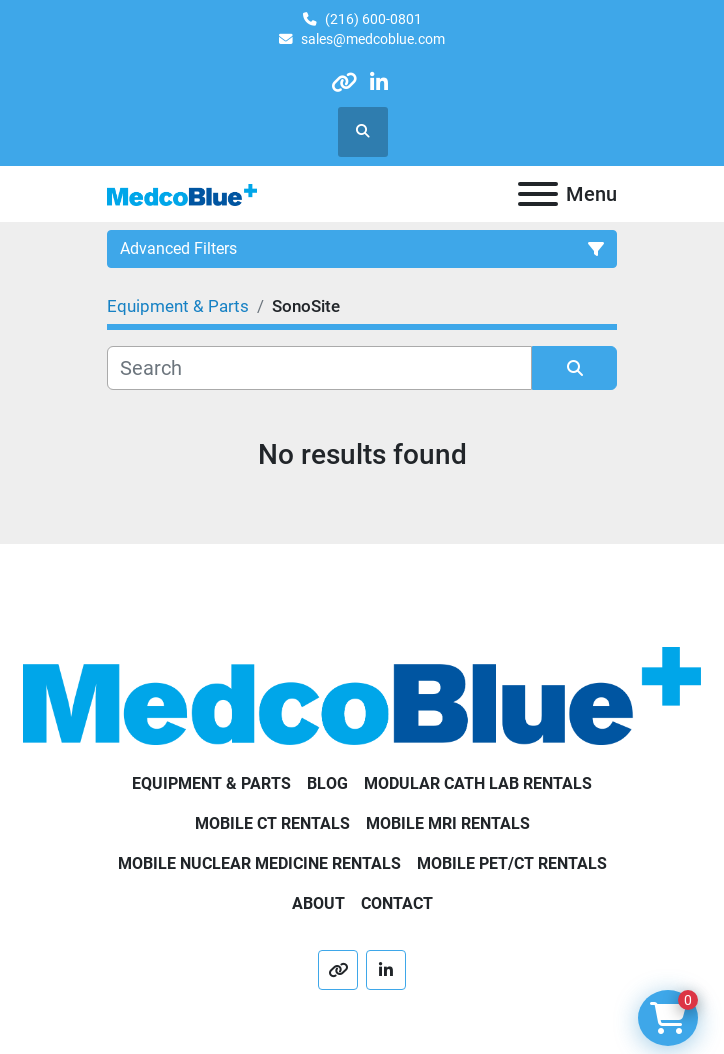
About (318, 903)
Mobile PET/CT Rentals (512, 863)
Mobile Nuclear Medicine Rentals (259, 863)
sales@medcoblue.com (373, 39)
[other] (344, 82)
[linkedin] (378, 82)
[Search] (319, 368)
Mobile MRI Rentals (448, 823)
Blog (327, 783)
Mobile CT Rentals (272, 823)
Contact (397, 903)
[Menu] (538, 194)
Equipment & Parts (211, 783)
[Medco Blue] (362, 694)
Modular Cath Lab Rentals (478, 783)
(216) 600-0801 (373, 19)
